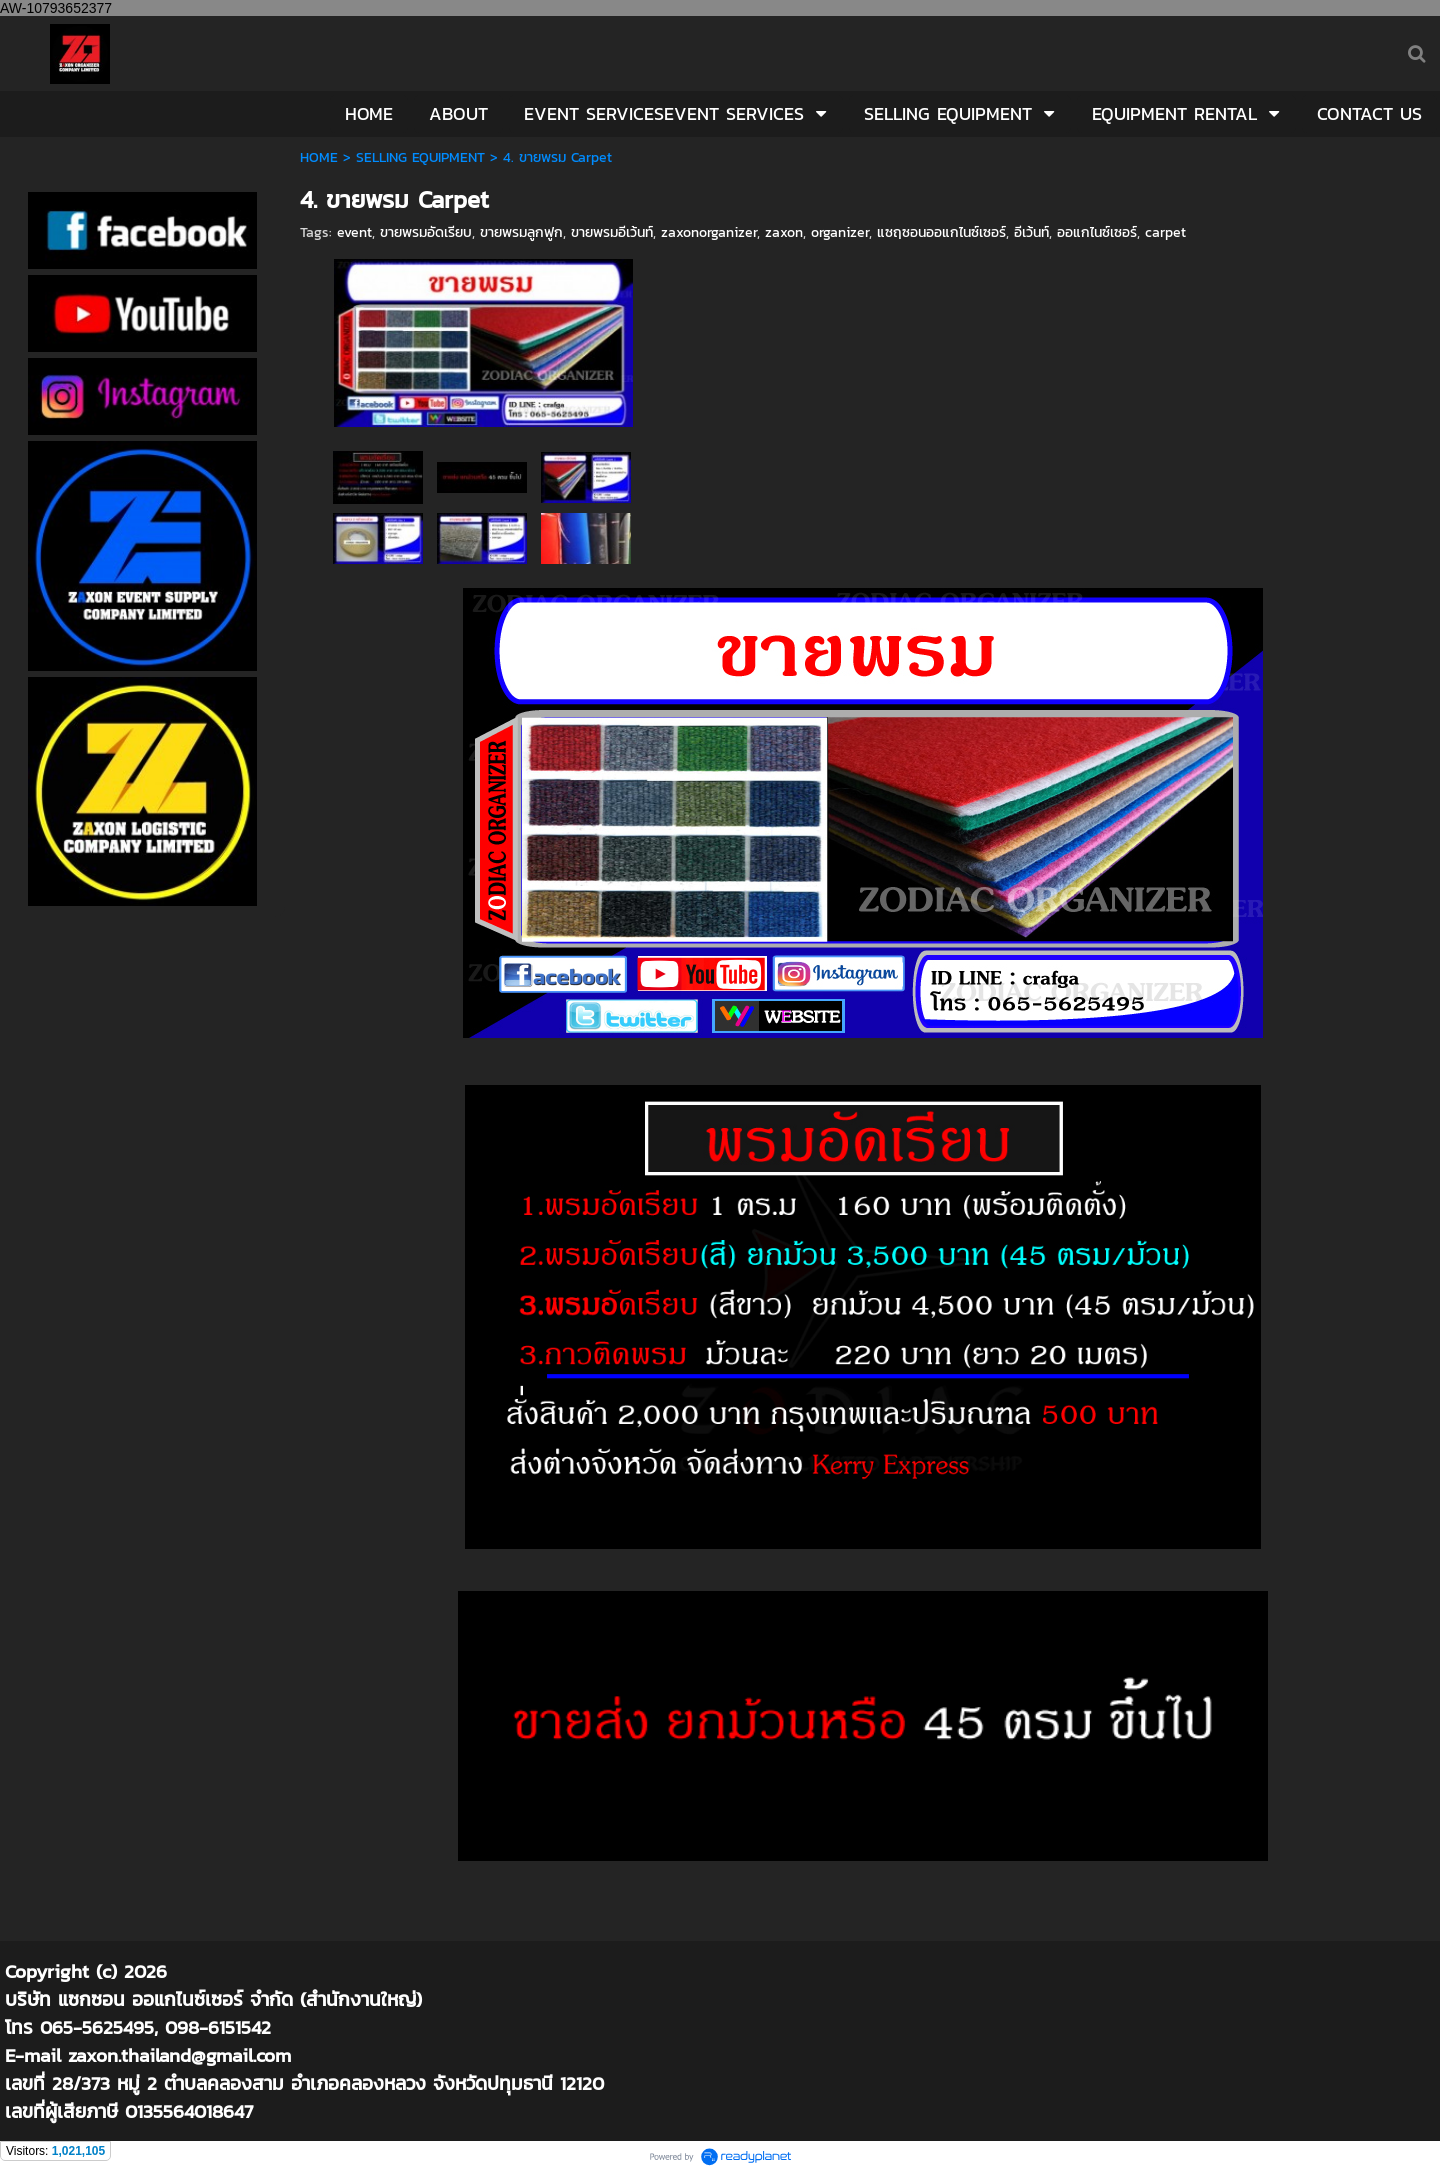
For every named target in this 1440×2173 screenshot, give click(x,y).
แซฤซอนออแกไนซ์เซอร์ (941, 232)
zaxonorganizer (709, 232)
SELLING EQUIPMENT (420, 157)
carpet (1165, 232)
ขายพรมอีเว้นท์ (612, 232)
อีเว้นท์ (1031, 232)
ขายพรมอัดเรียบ (426, 232)
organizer (840, 232)
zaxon (784, 232)
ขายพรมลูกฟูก (521, 232)
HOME (319, 157)
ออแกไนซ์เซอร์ (1097, 232)
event (354, 232)
